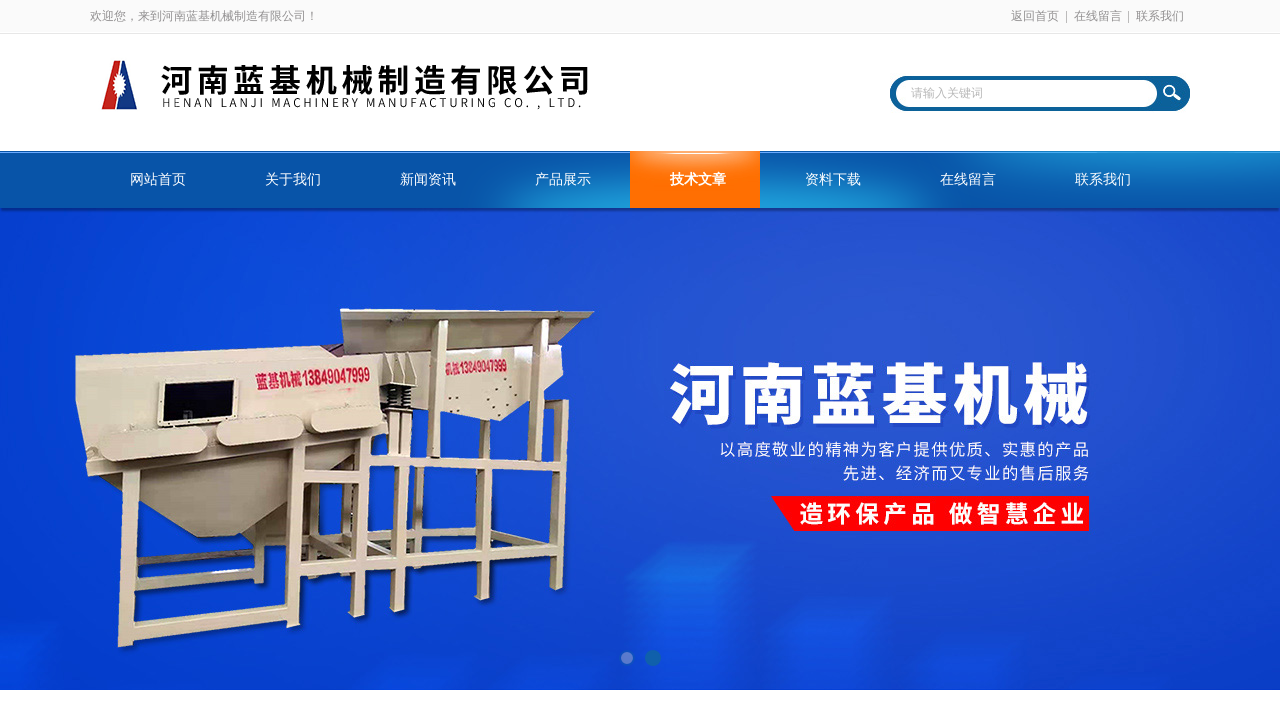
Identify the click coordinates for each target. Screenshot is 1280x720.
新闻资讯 (428, 179)
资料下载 (833, 179)
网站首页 (158, 179)
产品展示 (563, 179)
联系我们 (1160, 16)
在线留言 (1098, 16)
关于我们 (293, 179)
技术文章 (698, 179)
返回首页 (1035, 16)
